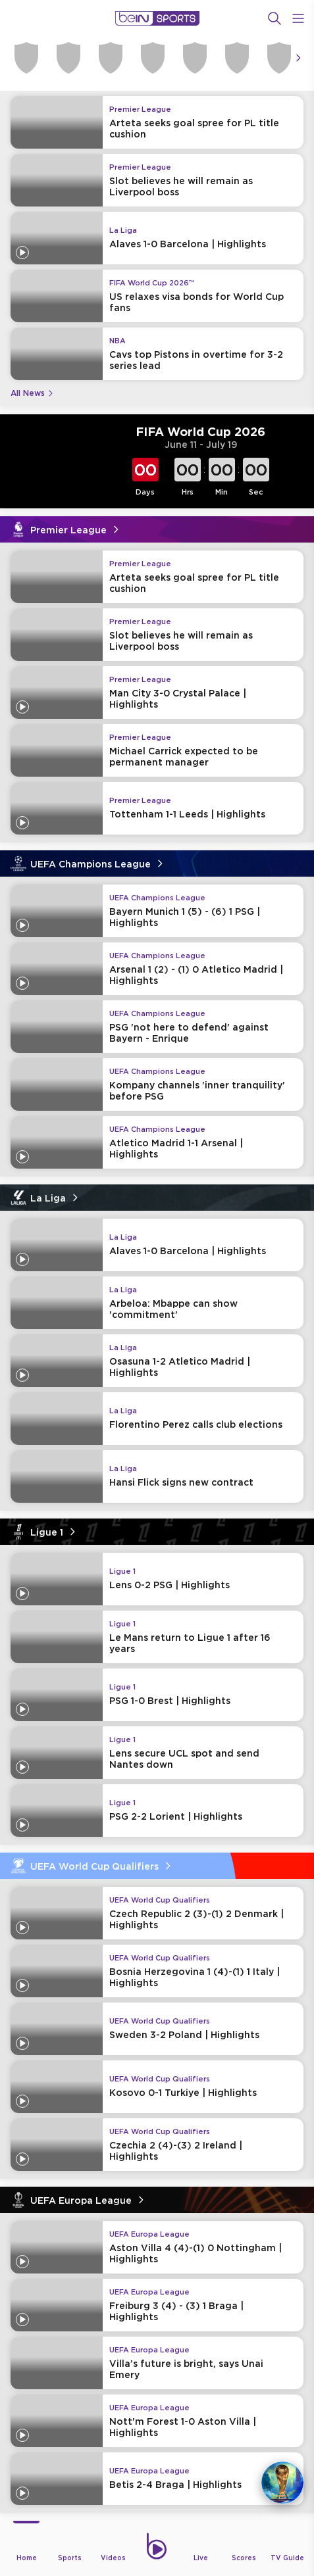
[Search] (274, 18)
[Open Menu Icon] (298, 18)
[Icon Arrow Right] (298, 58)
